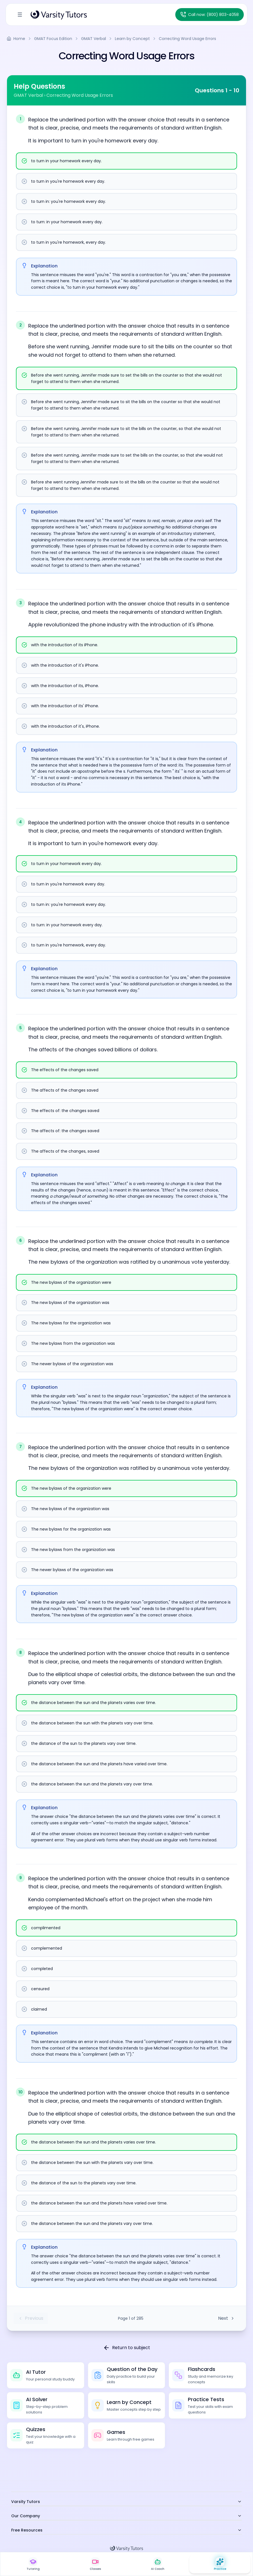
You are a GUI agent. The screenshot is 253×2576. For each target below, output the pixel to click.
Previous (30, 2318)
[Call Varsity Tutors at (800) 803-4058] (209, 14)
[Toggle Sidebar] (20, 15)
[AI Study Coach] (157, 2564)
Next (226, 2318)
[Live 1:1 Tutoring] (33, 2564)
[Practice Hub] (219, 2564)
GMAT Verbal (93, 38)
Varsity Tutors (126, 2501)
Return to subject (126, 2347)
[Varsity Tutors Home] (58, 14)
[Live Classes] (95, 2564)
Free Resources (126, 2530)
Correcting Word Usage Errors (187, 38)
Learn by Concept (132, 38)
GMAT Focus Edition (53, 38)
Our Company (126, 2516)
